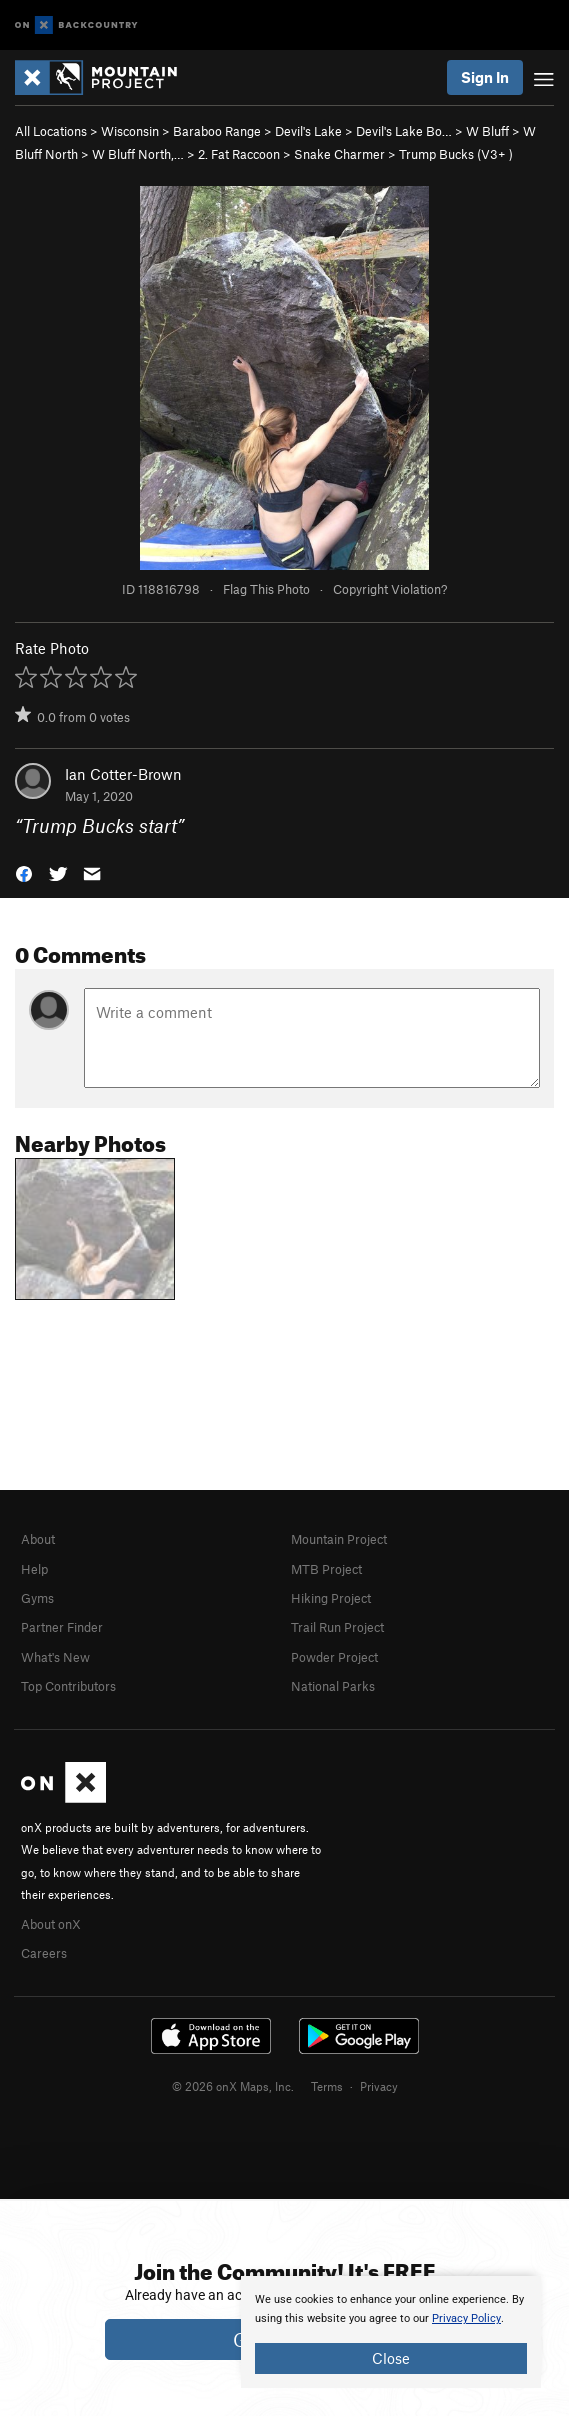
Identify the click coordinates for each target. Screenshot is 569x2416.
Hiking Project (331, 1598)
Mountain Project (339, 1539)
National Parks (333, 1686)
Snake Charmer (339, 154)
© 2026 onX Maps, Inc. (233, 2086)
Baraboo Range (217, 131)
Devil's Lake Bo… (404, 131)
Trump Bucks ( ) (456, 154)
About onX (51, 1924)
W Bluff (487, 131)
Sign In (485, 77)
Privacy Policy (466, 2318)
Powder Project (334, 1657)
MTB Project (326, 1569)
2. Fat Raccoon (239, 154)
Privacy (379, 2086)
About (38, 1539)
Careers (44, 1953)
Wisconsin (130, 131)
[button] (24, 872)
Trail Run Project (337, 1627)
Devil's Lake (308, 131)
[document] (391, 2332)
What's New (55, 1657)
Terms (327, 2086)
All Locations (51, 131)
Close (391, 2358)
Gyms (37, 1598)
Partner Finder (62, 1627)
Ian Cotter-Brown (123, 774)
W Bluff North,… (138, 154)
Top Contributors (68, 1686)
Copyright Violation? (390, 589)
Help (34, 1569)
